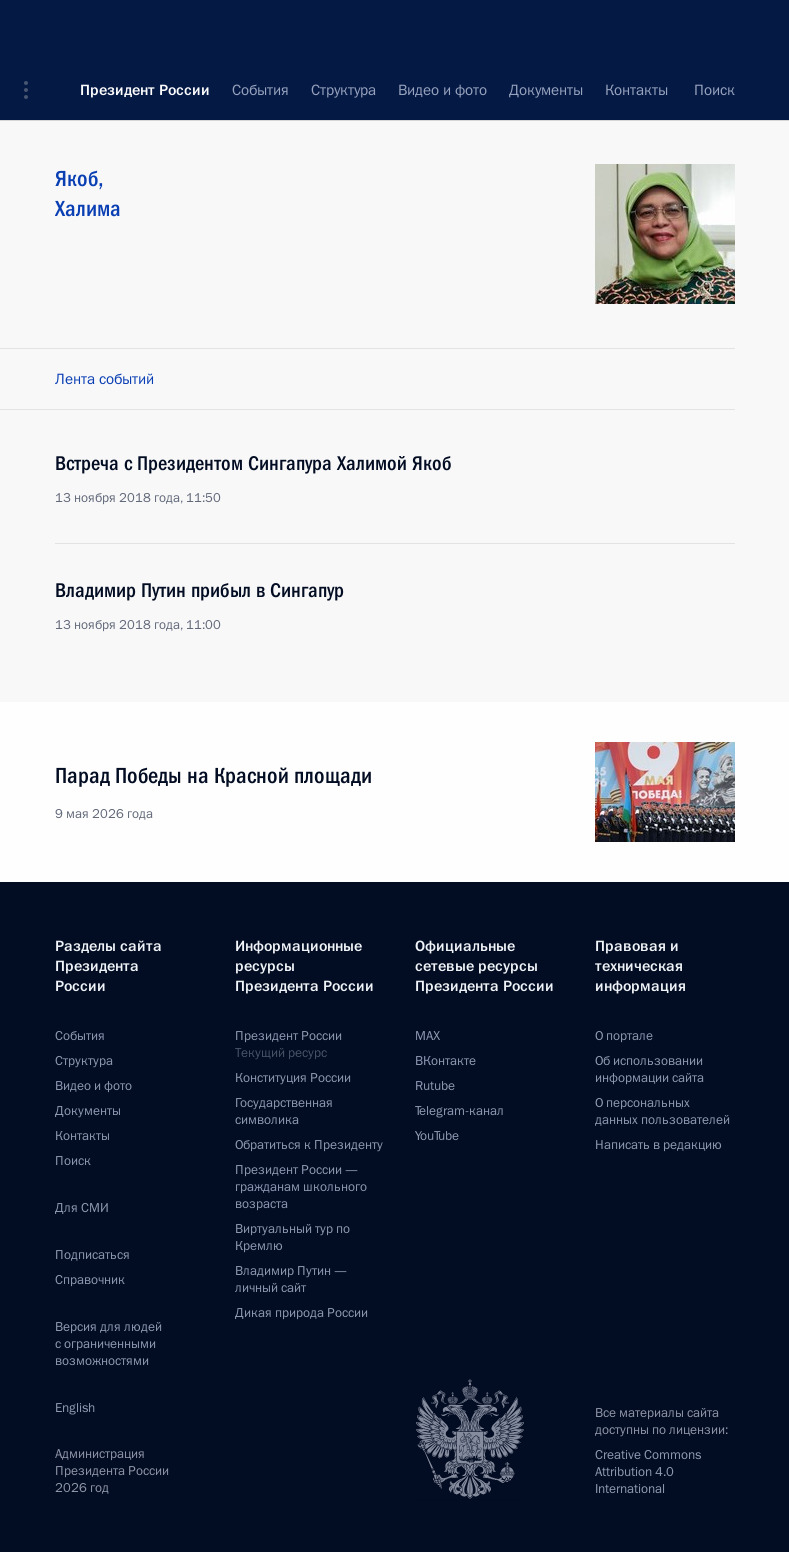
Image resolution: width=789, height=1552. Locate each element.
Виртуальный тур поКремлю (292, 1237)
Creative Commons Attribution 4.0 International (648, 1472)
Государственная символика (284, 1111)
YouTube (437, 1136)
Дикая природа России (301, 1313)
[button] (33, 30)
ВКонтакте (445, 1061)
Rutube (435, 1086)
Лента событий (104, 379)
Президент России (145, 30)
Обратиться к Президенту (309, 1145)
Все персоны (692, 90)
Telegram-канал (459, 1111)
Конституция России (293, 1078)
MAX (427, 1036)
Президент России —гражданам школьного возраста (301, 1187)
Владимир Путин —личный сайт (291, 1279)
